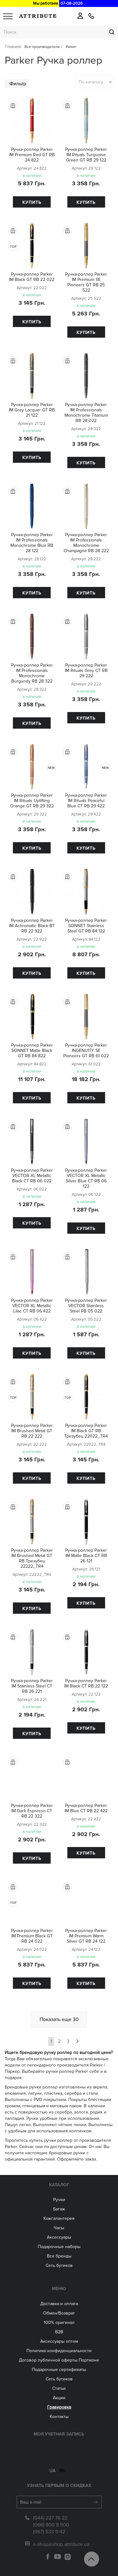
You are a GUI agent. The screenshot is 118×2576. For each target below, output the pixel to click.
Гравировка (59, 2407)
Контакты (59, 2416)
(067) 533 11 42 (49, 2528)
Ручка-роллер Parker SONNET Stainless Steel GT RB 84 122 (86, 926)
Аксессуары (59, 2237)
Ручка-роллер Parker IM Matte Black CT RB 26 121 (86, 1556)
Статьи (59, 2388)
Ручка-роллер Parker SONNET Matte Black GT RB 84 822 (32, 1050)
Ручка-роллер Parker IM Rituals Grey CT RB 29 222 (86, 670)
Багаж (59, 2209)
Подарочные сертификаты (59, 2369)
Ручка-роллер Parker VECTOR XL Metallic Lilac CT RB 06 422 (32, 1306)
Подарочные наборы (59, 2246)
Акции (59, 2397)
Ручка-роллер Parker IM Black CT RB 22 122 (86, 1683)
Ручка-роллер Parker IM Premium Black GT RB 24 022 (32, 1936)
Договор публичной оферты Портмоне (59, 2360)
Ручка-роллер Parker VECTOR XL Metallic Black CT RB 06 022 (32, 1176)
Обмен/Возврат (59, 2313)
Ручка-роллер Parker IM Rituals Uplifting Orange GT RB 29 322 (32, 801)
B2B (59, 2332)
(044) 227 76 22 (50, 2514)
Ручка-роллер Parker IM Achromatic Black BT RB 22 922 (32, 926)
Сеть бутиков (59, 2265)
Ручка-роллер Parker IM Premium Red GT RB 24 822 (32, 155)
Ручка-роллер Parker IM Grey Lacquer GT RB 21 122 (32, 410)
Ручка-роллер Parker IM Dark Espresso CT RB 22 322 (32, 1811)
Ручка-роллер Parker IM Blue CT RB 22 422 (86, 1808)
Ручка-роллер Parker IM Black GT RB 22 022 (31, 277)
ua (52, 2467)
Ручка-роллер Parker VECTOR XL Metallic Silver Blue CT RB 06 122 (86, 1178)
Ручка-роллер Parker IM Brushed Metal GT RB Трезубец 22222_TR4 (32, 1558)
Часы (59, 2227)
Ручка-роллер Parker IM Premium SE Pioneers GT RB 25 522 (86, 282)
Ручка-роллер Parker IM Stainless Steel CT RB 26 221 (32, 1686)
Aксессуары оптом (59, 2341)
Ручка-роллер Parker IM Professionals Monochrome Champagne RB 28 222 (86, 542)
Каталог (59, 2185)
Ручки (59, 2199)
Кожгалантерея (59, 2218)
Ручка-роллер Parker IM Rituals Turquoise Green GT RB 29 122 (86, 155)
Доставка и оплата (59, 2303)
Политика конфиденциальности (59, 2350)
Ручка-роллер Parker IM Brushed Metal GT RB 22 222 (32, 1431)
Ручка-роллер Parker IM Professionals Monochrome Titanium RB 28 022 (86, 412)
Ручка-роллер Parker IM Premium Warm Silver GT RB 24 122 (86, 1936)
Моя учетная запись (59, 2434)
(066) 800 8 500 (51, 2521)
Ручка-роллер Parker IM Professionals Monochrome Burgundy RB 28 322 (32, 673)
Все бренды (59, 2256)
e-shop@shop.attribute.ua (61, 2540)
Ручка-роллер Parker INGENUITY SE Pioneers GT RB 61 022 (86, 1050)
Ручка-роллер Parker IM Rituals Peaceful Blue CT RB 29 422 (86, 801)
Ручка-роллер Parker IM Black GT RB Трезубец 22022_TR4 (86, 1431)
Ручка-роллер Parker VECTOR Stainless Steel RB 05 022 (86, 1306)
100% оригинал (59, 2322)
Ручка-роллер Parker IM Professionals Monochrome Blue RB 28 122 (31, 542)
